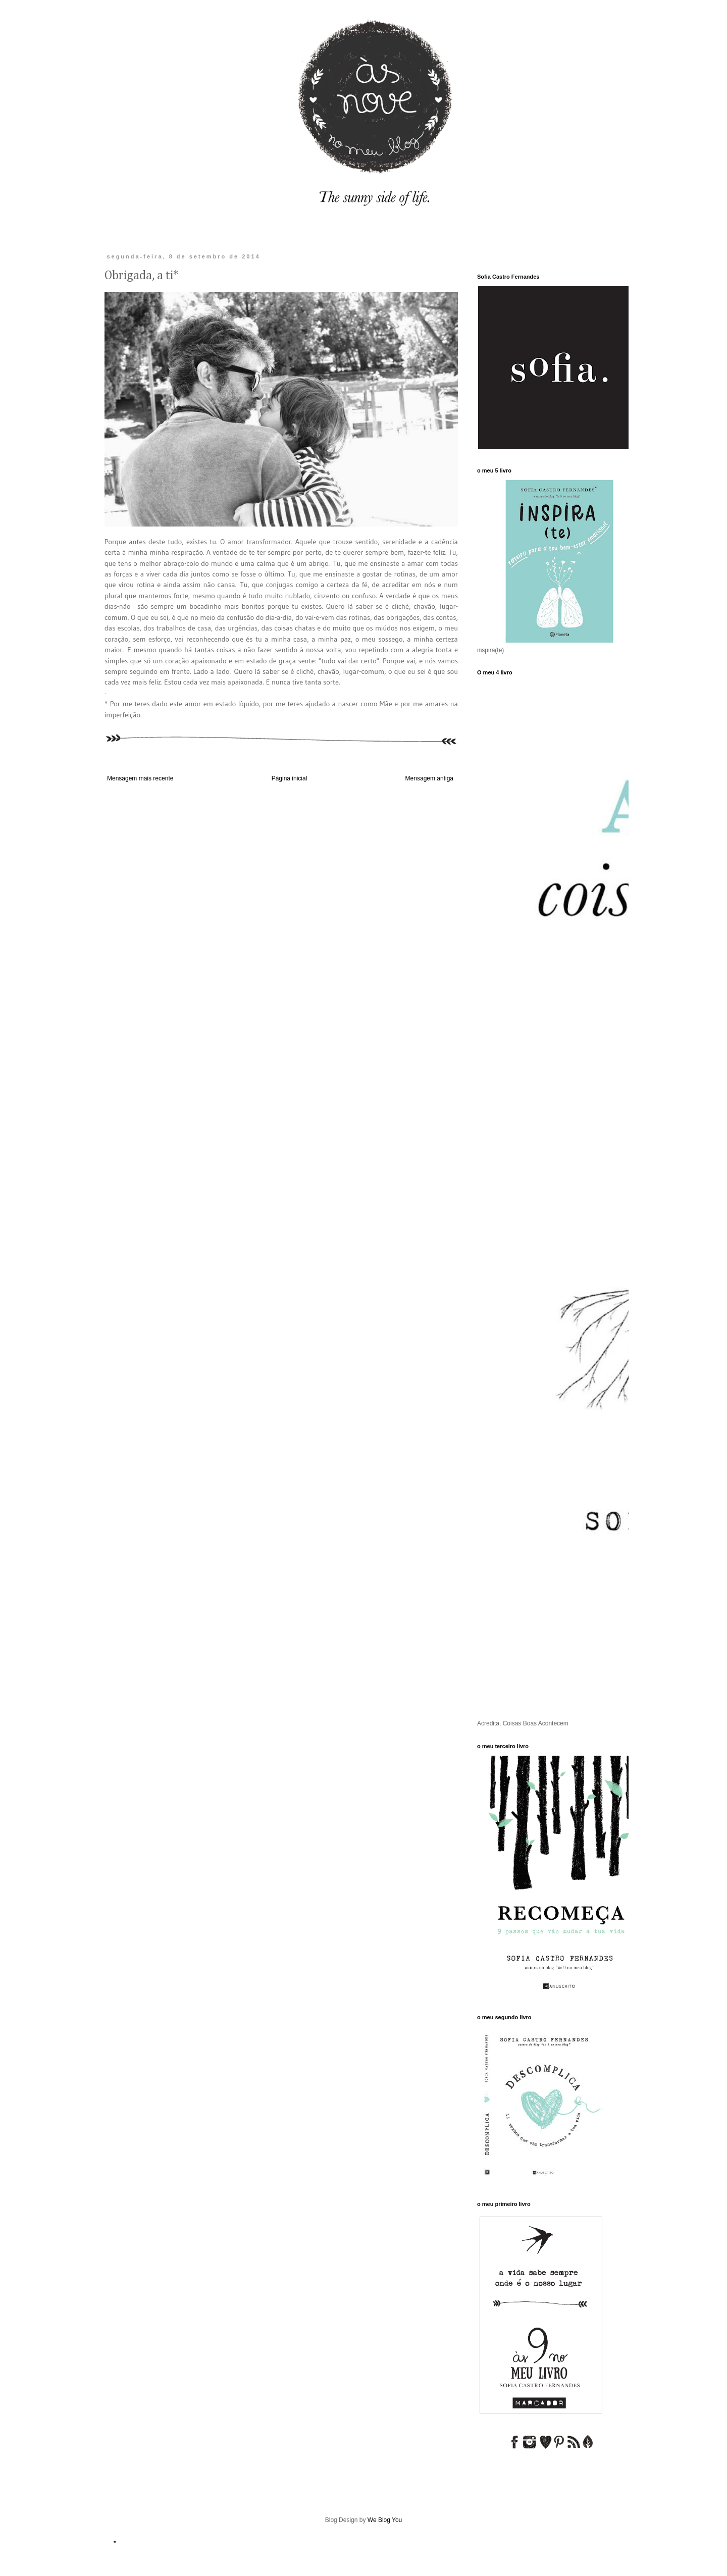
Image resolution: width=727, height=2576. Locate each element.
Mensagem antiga (429, 778)
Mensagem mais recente (140, 778)
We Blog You (385, 2520)
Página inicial (289, 778)
